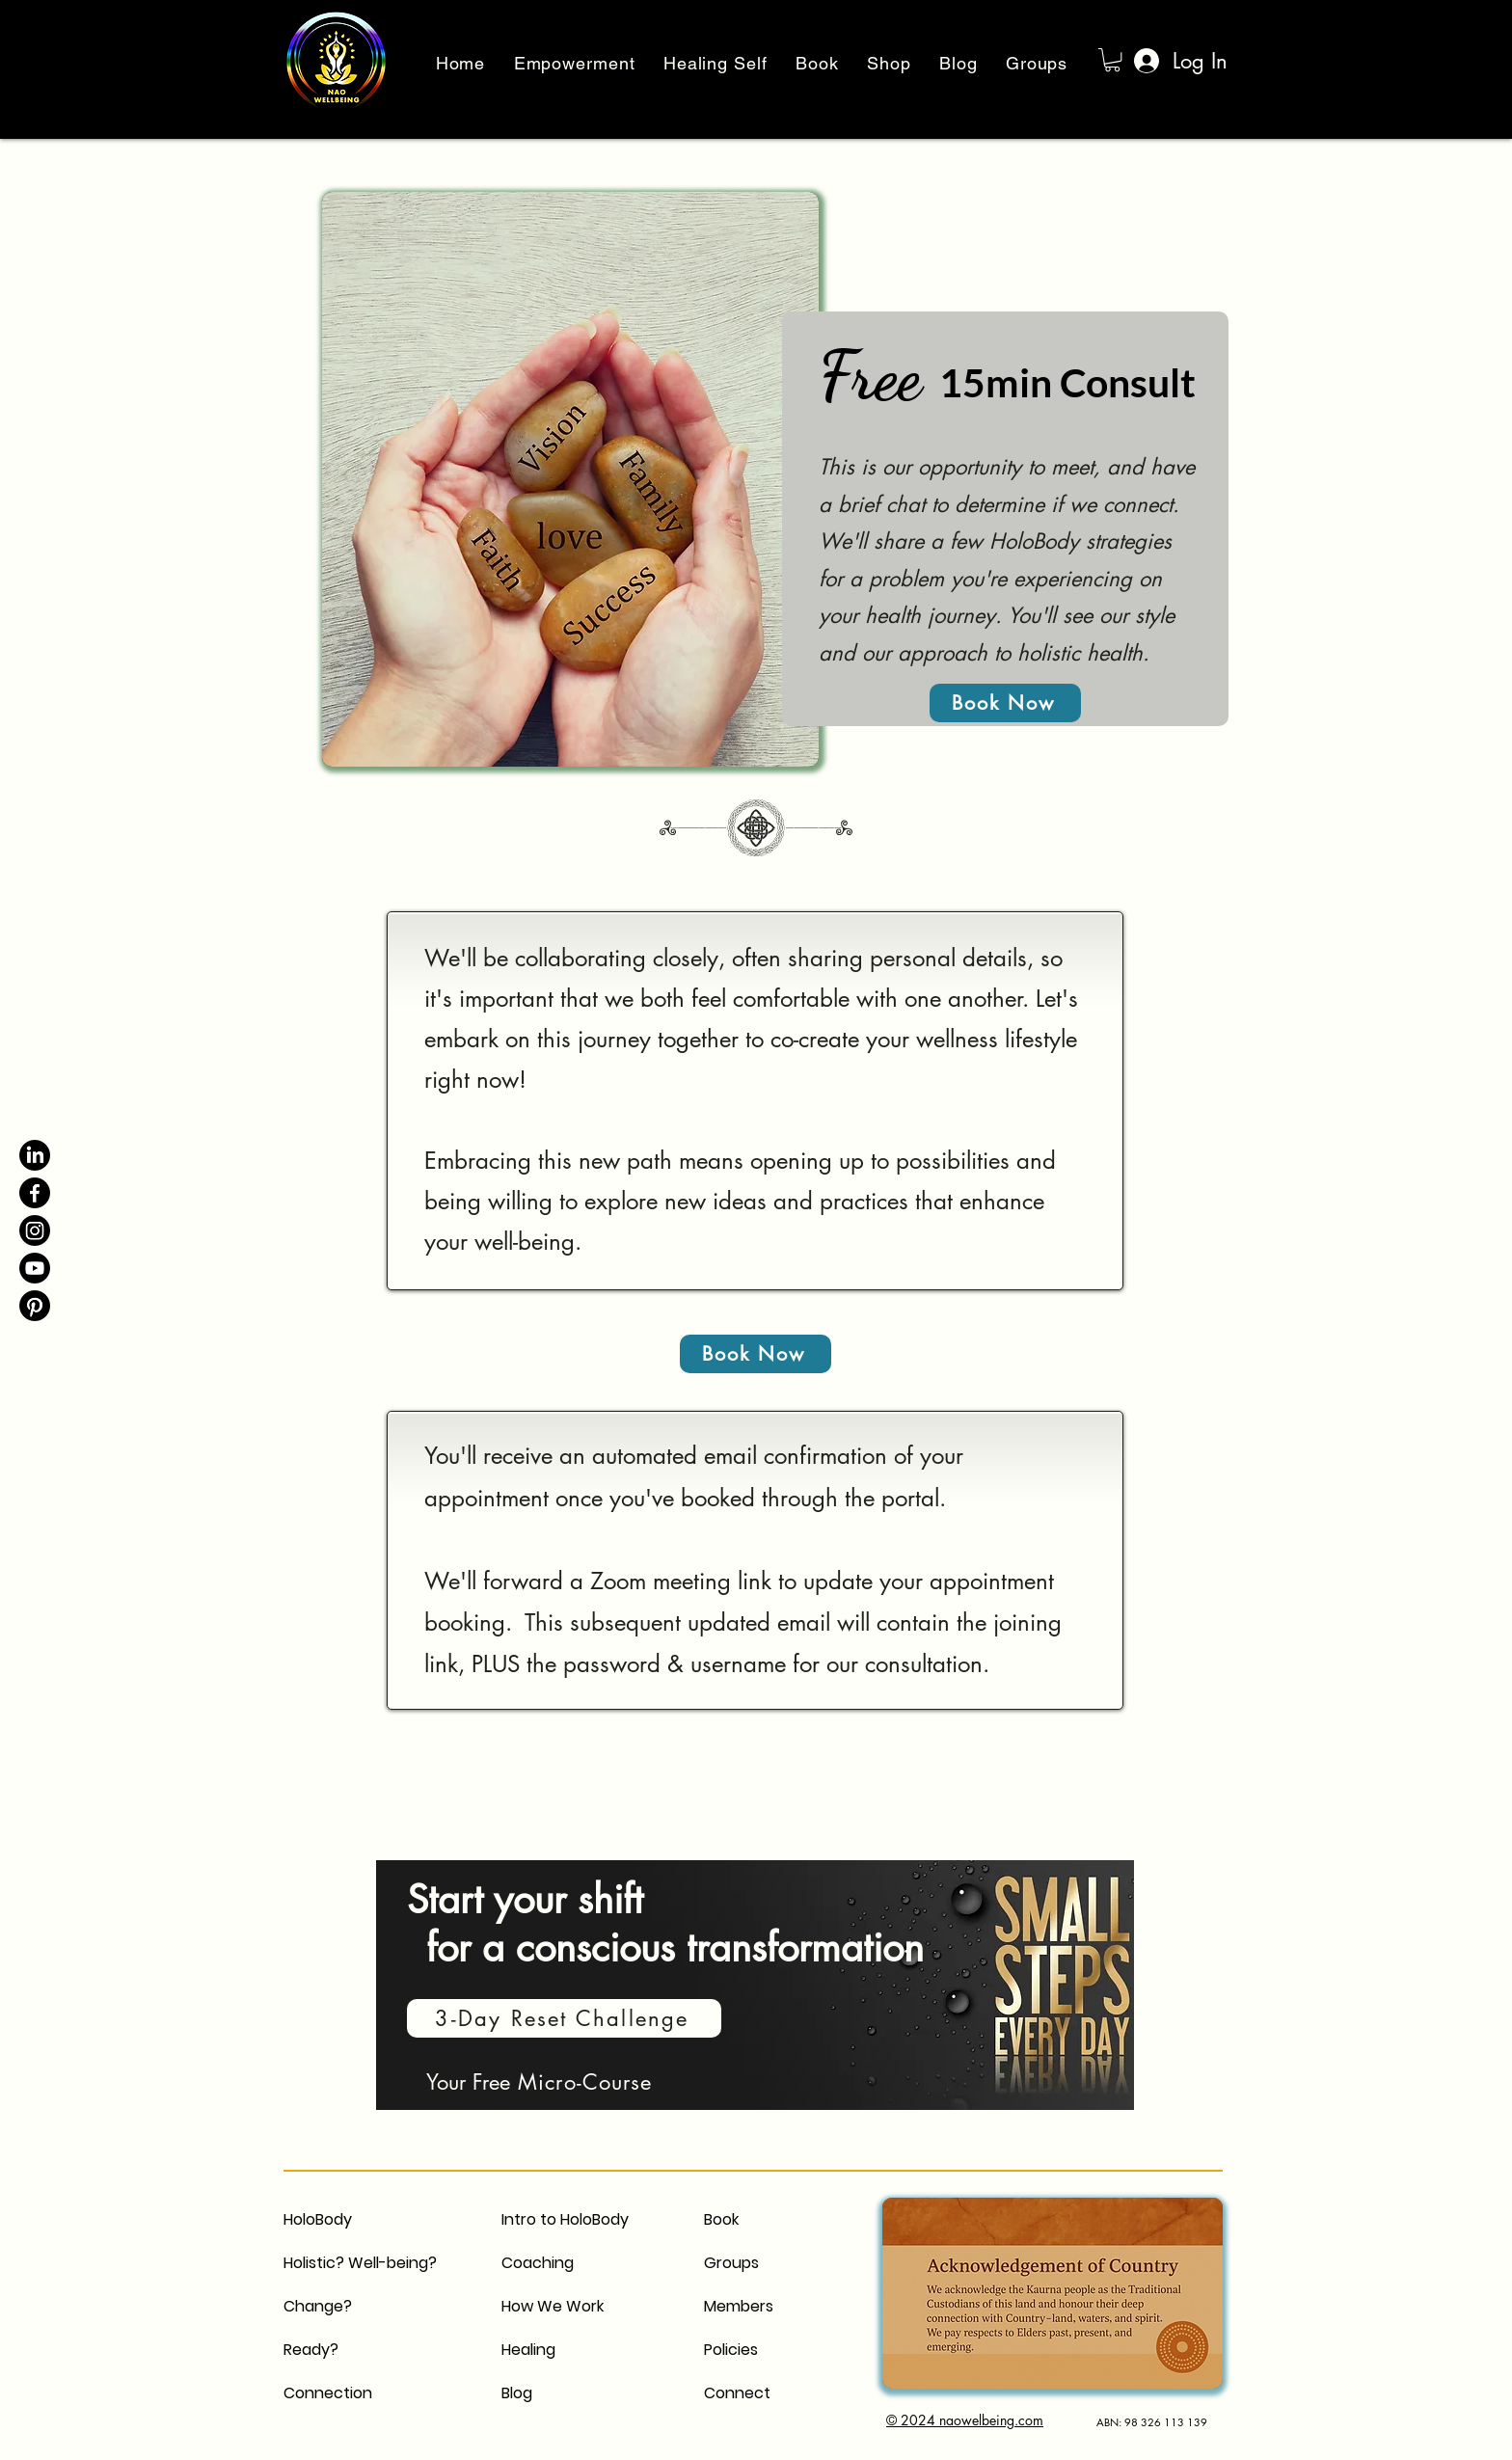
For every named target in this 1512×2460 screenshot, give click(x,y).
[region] (758, 1995)
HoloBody (318, 2219)
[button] (1112, 59)
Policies (731, 2349)
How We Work (552, 2306)
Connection (328, 2393)
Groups (731, 2263)
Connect (737, 2393)
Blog (516, 2393)
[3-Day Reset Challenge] (564, 2018)
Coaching (537, 2263)
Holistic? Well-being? (360, 2263)
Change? (318, 2306)
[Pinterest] (34, 1305)
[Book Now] (1005, 703)
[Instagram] (34, 1230)
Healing (528, 2349)
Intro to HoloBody (565, 2219)
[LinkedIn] (34, 1155)
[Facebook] (34, 1192)
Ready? (311, 2349)
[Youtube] (34, 1268)
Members (738, 2306)
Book (721, 2219)
